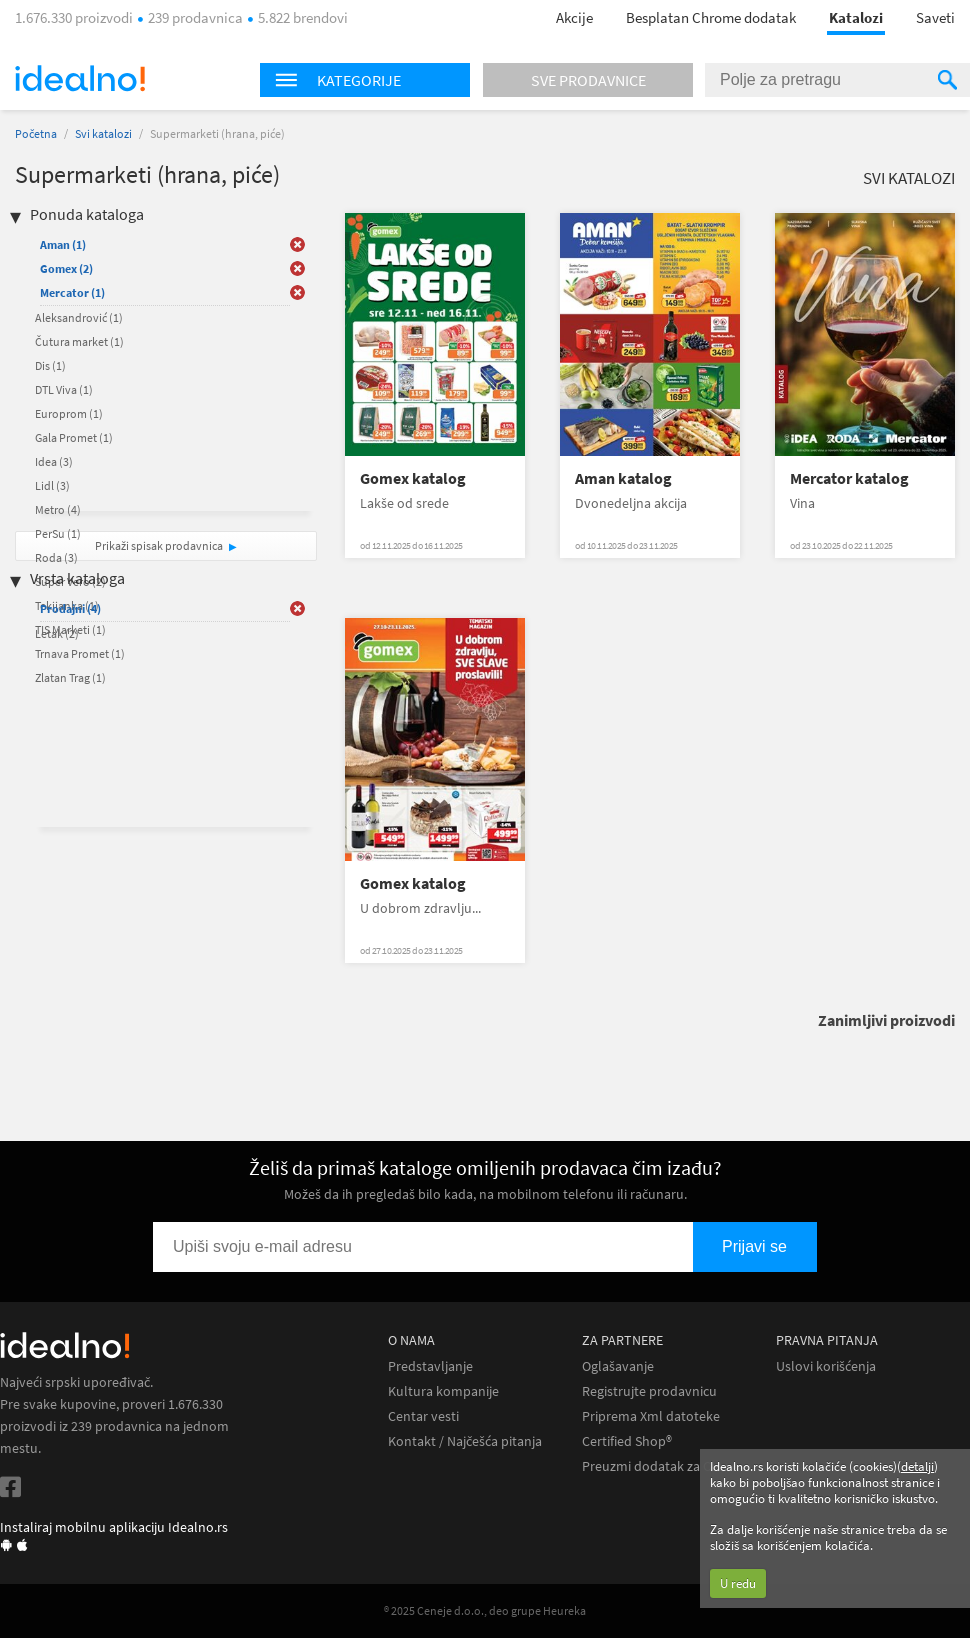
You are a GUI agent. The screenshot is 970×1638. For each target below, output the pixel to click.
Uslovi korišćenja (826, 1366)
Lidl (52, 485)
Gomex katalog (413, 478)
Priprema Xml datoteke (651, 1416)
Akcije (574, 17)
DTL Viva (64, 389)
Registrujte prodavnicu (649, 1391)
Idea (54, 461)
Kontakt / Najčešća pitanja (465, 1441)
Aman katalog (623, 478)
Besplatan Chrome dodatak (711, 17)
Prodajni (70, 608)
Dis (50, 365)
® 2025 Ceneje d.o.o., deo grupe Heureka (485, 1610)
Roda (56, 557)
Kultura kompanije (443, 1391)
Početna (36, 133)
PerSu (58, 533)
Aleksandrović (79, 317)
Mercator (72, 292)
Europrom (69, 413)
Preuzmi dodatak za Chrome (666, 1466)
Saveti (935, 17)
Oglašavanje (618, 1366)
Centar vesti (423, 1416)
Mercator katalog (849, 478)
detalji (917, 1466)
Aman (63, 244)
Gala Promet (74, 437)
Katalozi (856, 17)
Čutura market (79, 341)
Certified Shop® (627, 1441)
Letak (57, 633)
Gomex (66, 268)
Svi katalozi (103, 133)
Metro (58, 509)
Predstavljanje (430, 1366)
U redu (738, 1583)
